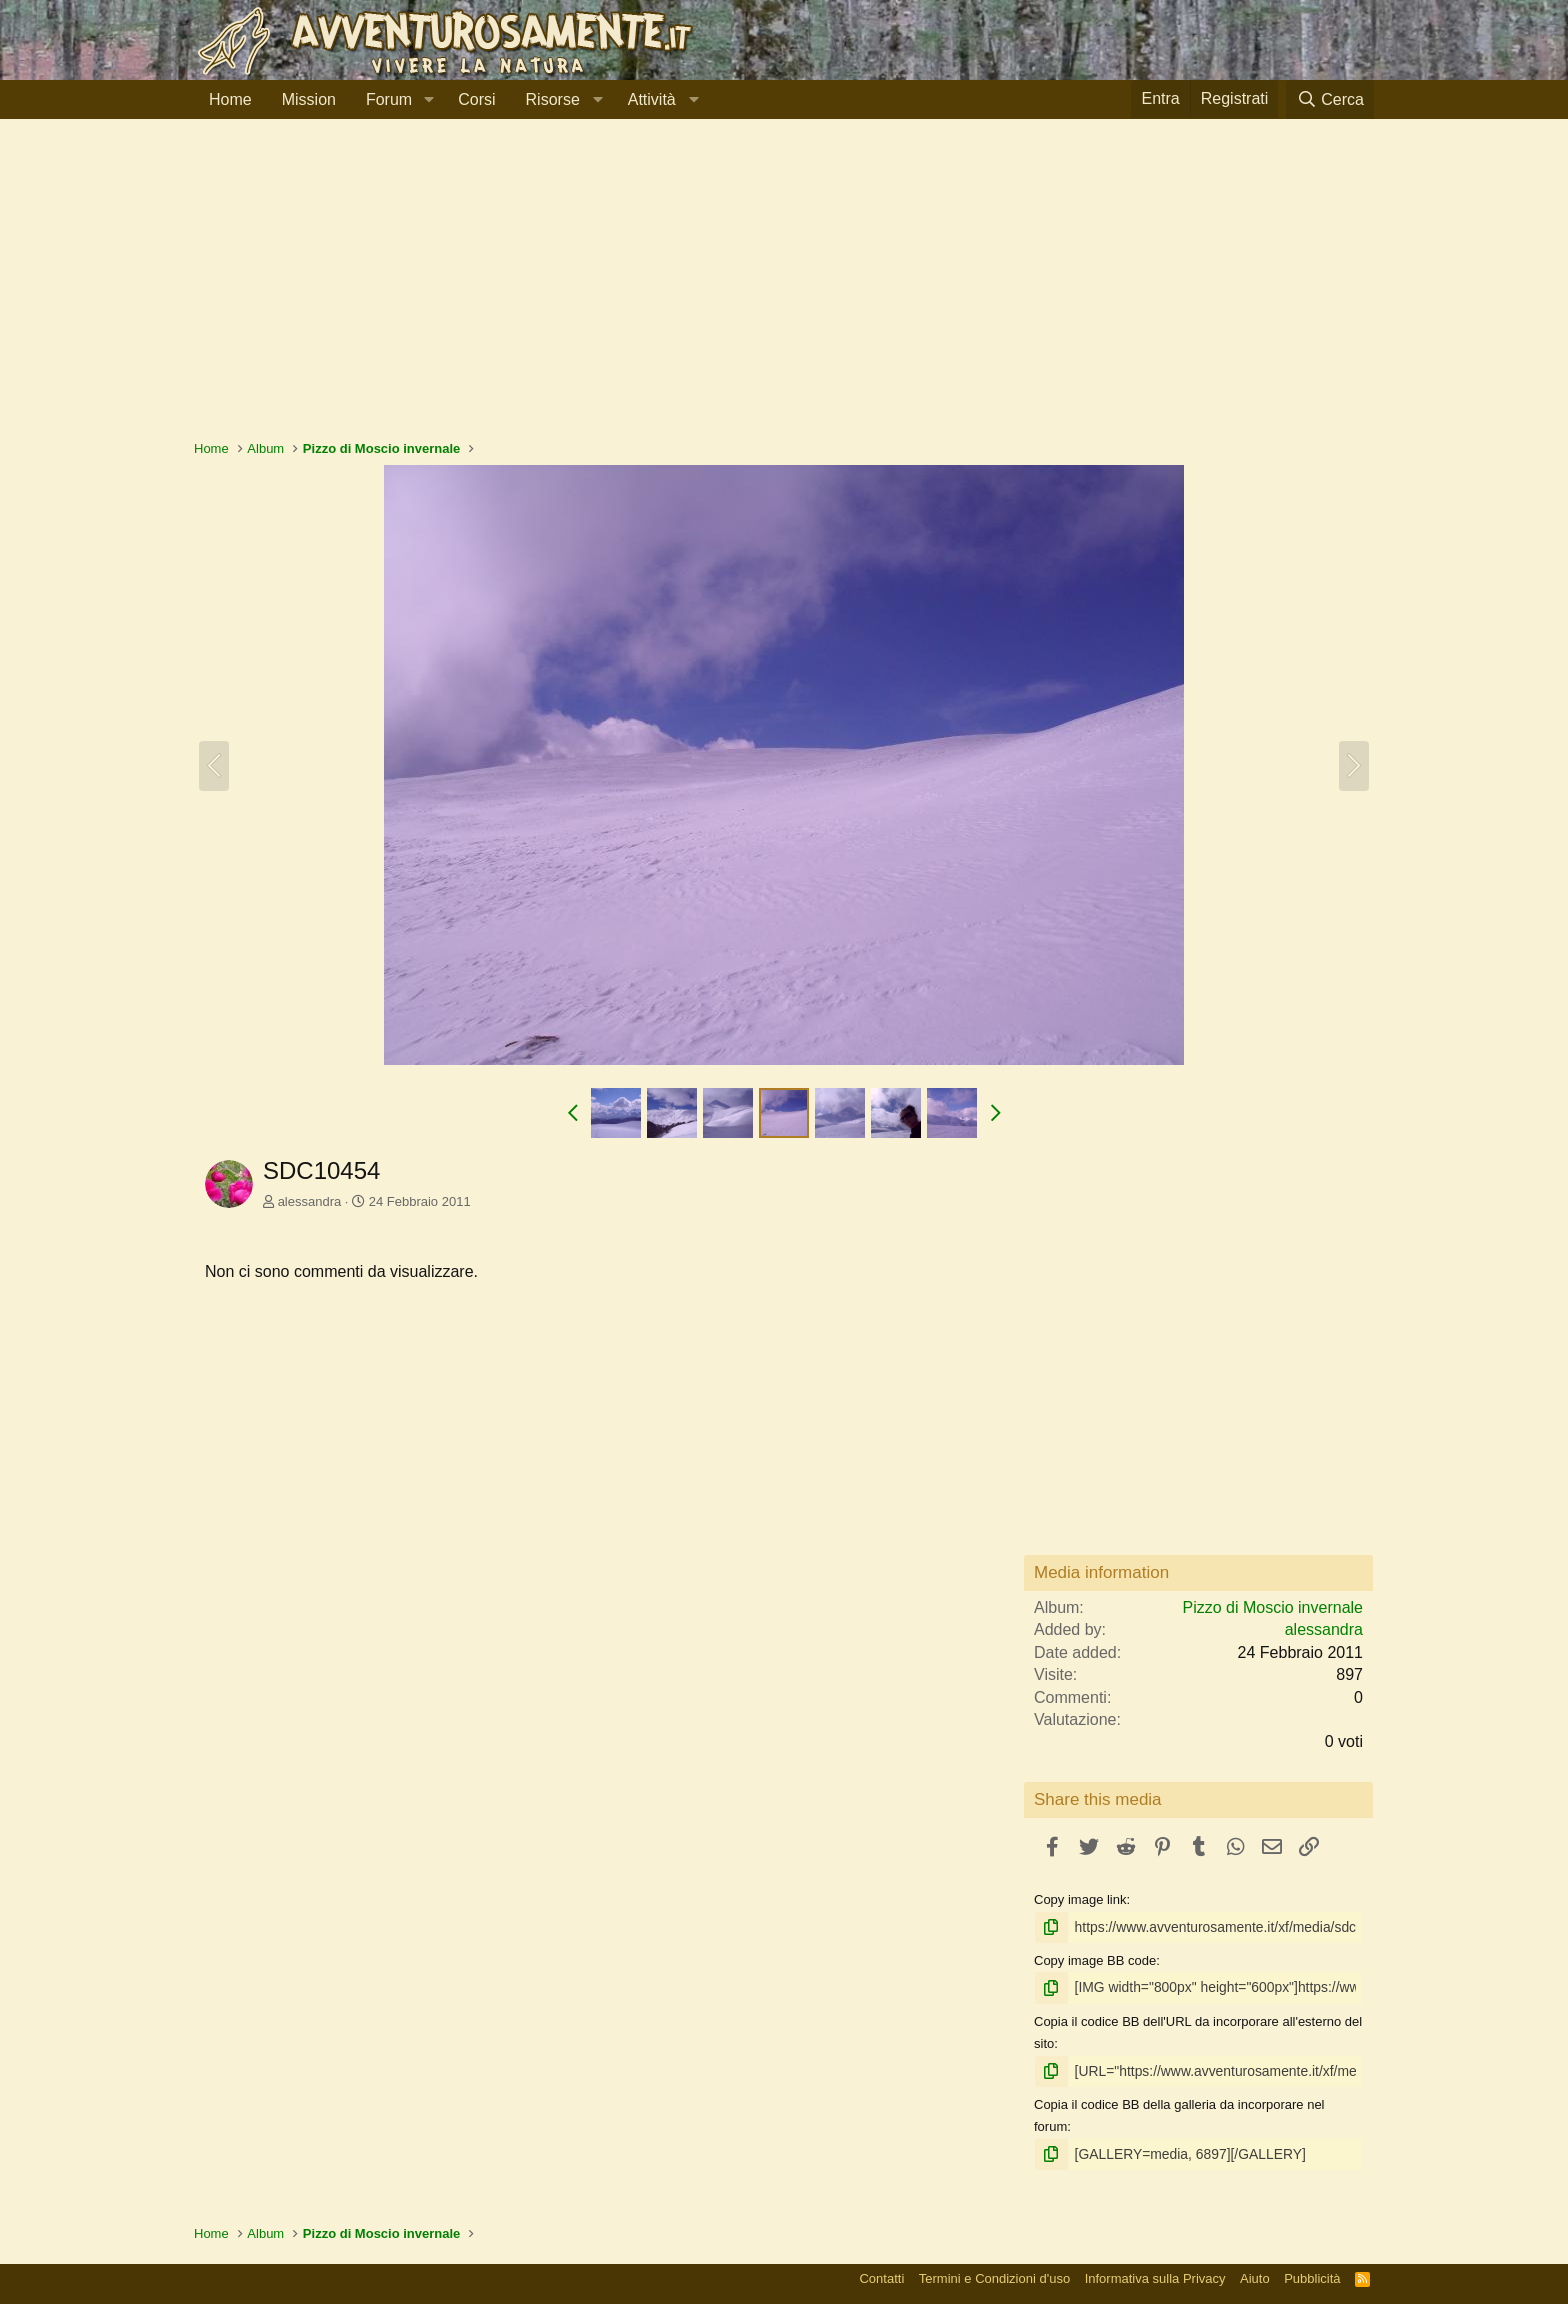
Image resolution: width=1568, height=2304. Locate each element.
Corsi (476, 99)
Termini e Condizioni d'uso (994, 2273)
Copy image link (1080, 1899)
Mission (309, 99)
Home (230, 99)
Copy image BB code (1095, 1959)
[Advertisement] (784, 289)
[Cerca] (1330, 99)
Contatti (881, 2273)
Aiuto (1255, 2273)
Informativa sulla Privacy (1155, 2273)
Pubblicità (1312, 2273)
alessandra (310, 1201)
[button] (428, 100)
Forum (389, 99)
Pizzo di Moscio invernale (1272, 1607)
